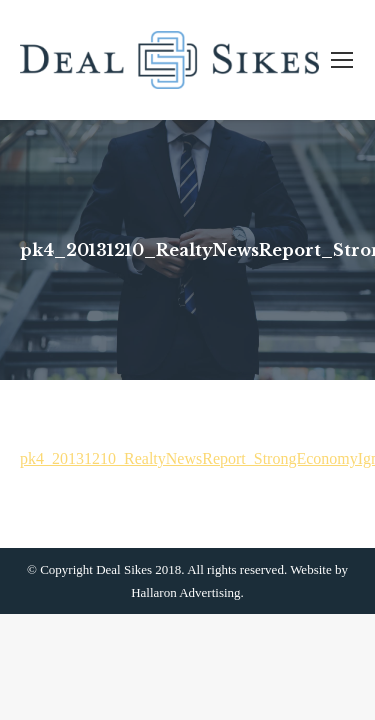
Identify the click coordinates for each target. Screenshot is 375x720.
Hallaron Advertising (185, 592)
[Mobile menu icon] (342, 60)
